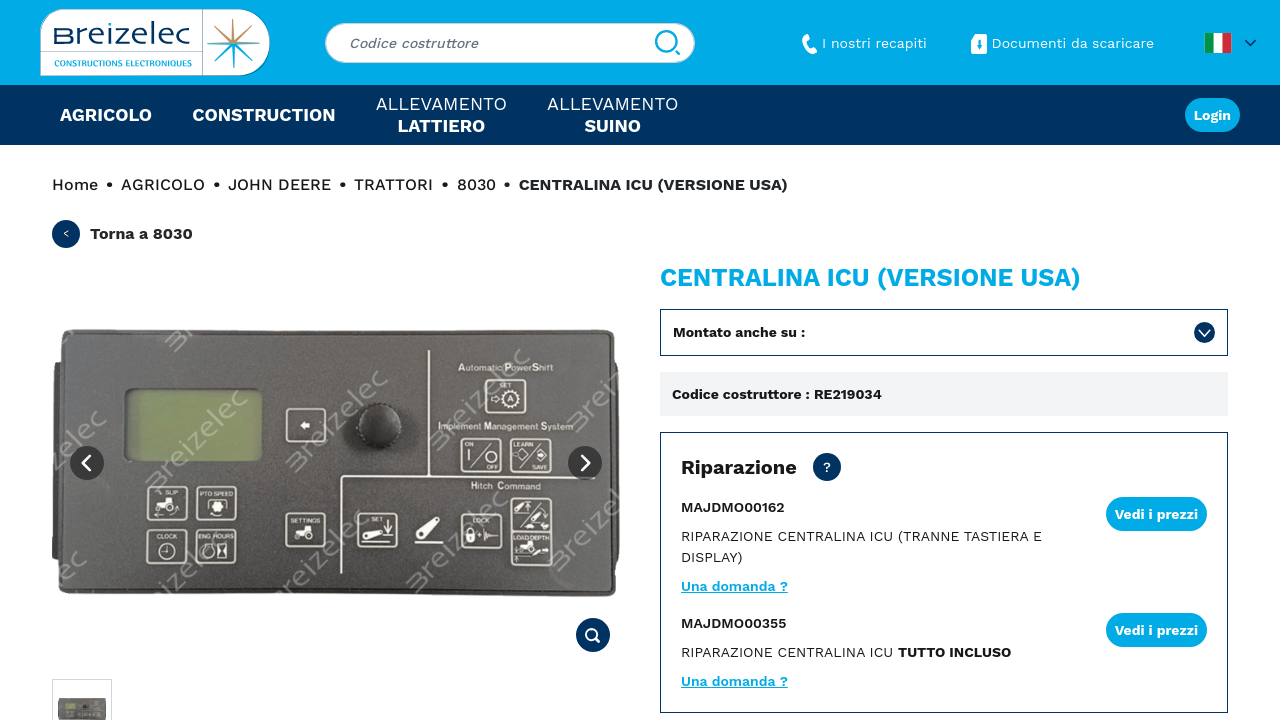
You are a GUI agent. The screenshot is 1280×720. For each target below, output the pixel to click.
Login (1212, 115)
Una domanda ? (734, 586)
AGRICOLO (163, 184)
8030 (476, 184)
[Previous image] (87, 463)
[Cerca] (667, 43)
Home (75, 184)
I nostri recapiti (862, 43)
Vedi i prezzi (1156, 514)
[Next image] (585, 463)
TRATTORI (393, 184)
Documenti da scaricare (1060, 43)
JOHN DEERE (279, 184)
